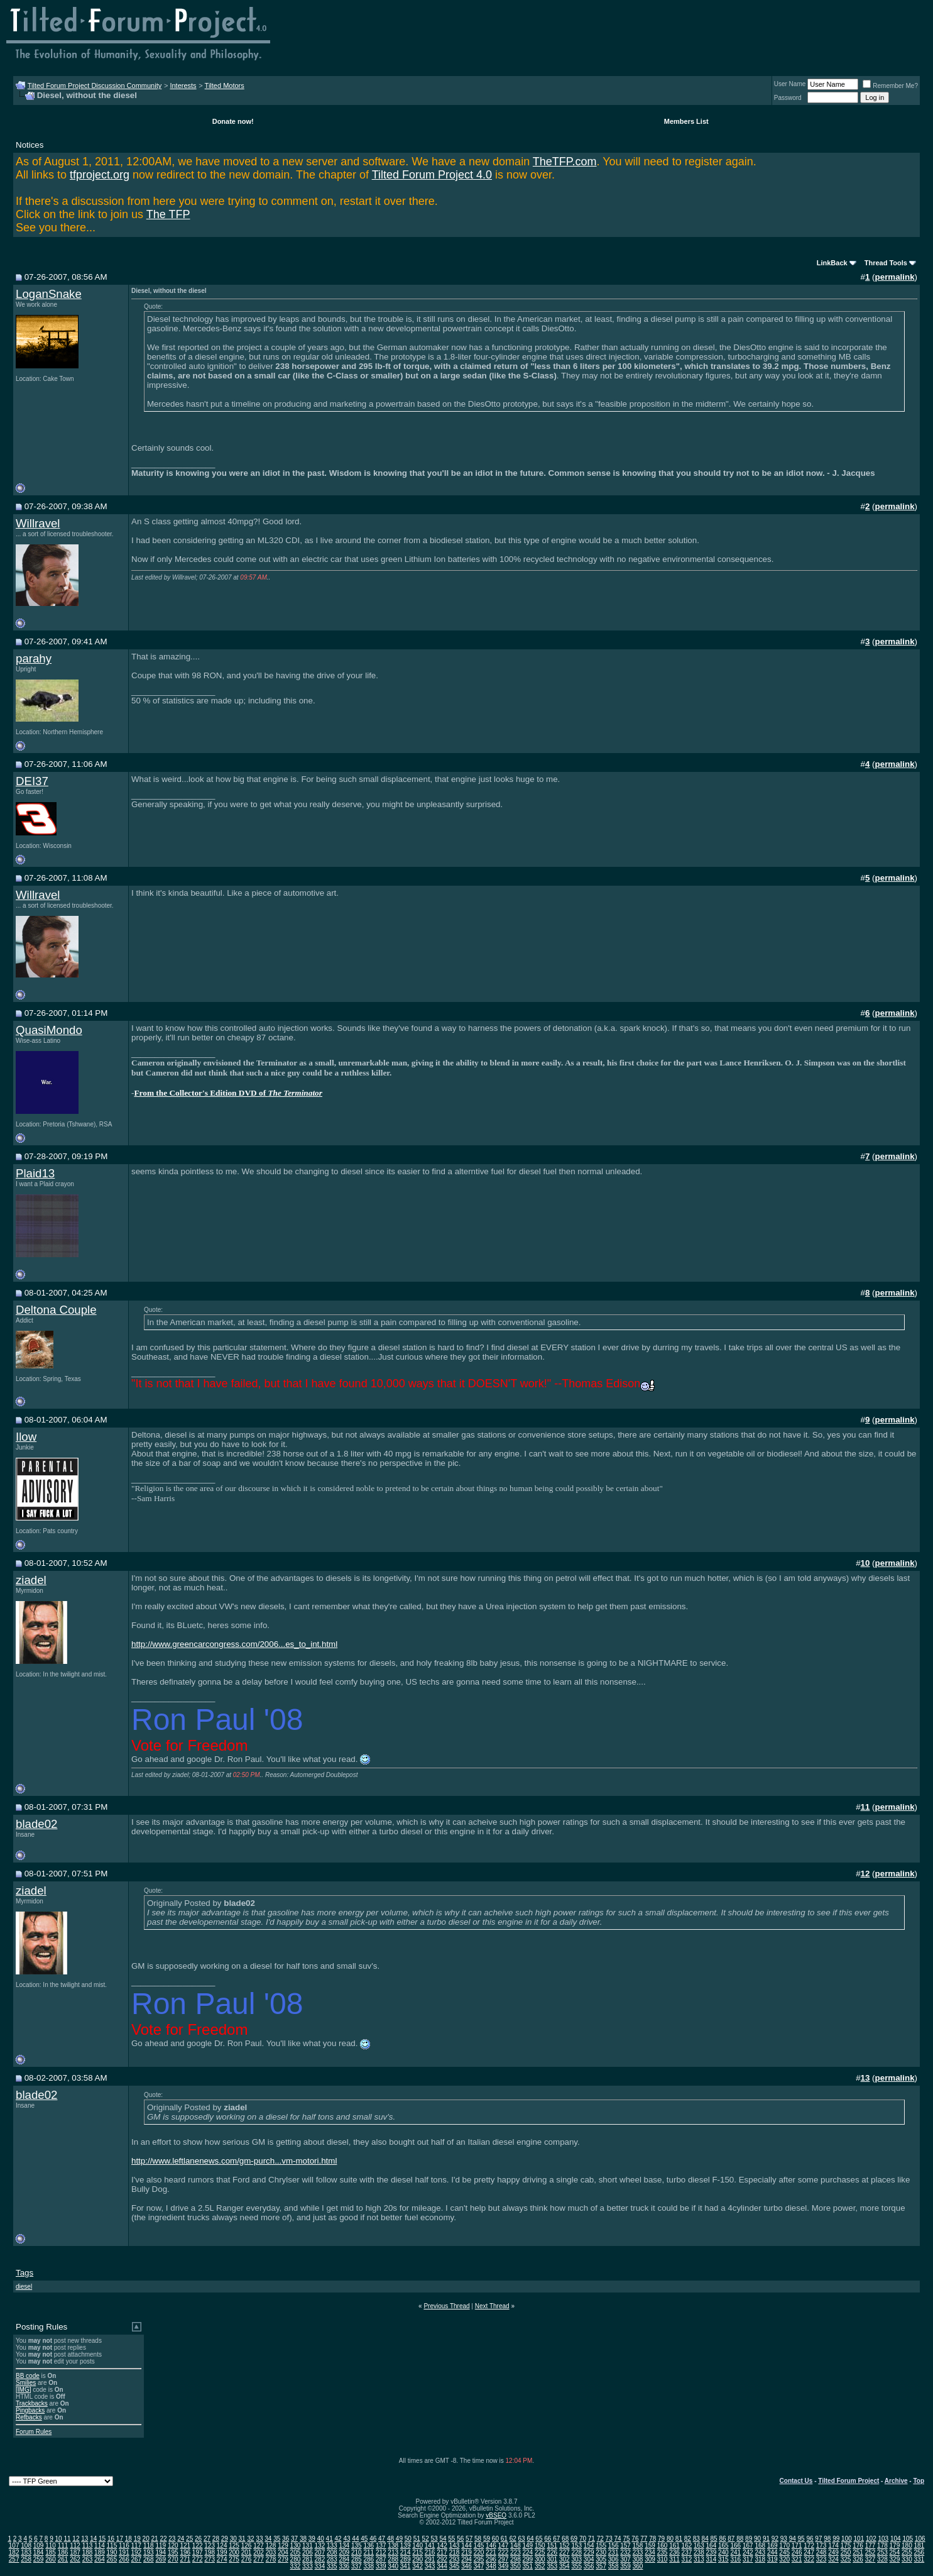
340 (393, 2566)
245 (784, 2552)
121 (185, 2545)
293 (454, 2559)
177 (870, 2545)
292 (442, 2559)
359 (625, 2566)
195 (173, 2552)
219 (466, 2552)
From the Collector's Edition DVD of (228, 1093)
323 (821, 2559)
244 (772, 2552)
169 (772, 2545)
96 (809, 2538)
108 (26, 2545)
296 (491, 2559)
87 (731, 2538)
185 (50, 2552)
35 (276, 2538)
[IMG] (23, 2389)
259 (38, 2559)
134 (344, 2545)
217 (442, 2552)
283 (332, 2559)
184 (38, 2552)
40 (320, 2538)
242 (748, 2552)
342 (417, 2566)
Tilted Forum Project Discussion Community (95, 85)
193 (148, 2552)
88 (739, 2538)
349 (503, 2566)
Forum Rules (34, 2431)
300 (540, 2559)
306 (613, 2559)
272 (197, 2559)
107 (14, 2545)
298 (515, 2559)
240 (723, 2552)
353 (552, 2566)
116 (124, 2545)
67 (556, 2538)
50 (408, 2538)
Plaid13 (35, 1173)
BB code (28, 2375)
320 (784, 2559)
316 (735, 2559)
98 (827, 2538)
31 (242, 2538)
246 (797, 2552)
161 (674, 2545)
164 (711, 2545)
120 (173, 2545)
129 (283, 2545)
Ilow (26, 1436)
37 (294, 2538)
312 (687, 2559)
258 (26, 2559)
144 (466, 2545)
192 (136, 2552)
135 (356, 2545)
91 (766, 2538)
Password (788, 97)
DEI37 (32, 781)
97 (818, 2538)
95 (801, 2538)
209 (344, 2552)
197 (197, 2552)
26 (198, 2538)
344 (442, 2566)
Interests (183, 85)
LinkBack (832, 263)
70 (582, 2538)
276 (246, 2559)
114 (99, 2545)
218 (454, 2552)
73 (609, 2538)
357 (601, 2566)
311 (674, 2559)
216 (430, 2552)
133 (332, 2545)
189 (99, 2552)
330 (907, 2559)
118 (148, 2545)
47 (381, 2538)
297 (503, 2559)
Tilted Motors (224, 85)
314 (711, 2559)
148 (515, 2545)
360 (638, 2566)
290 (417, 2559)
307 (625, 2559)
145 (479, 2545)
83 (696, 2538)
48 (390, 2538)
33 (259, 2538)
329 (895, 2559)
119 (160, 2545)
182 (14, 2552)
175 (846, 2545)
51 (416, 2538)
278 (271, 2559)
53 (433, 2538)
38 (303, 2538)
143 (454, 2545)
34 (268, 2538)
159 (650, 2545)
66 (547, 2538)
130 (295, 2545)
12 (75, 2538)
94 (792, 2538)
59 (486, 2538)
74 (617, 2538)
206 (307, 2552)
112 (75, 2545)
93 (783, 2538)
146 (491, 2545)
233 (638, 2552)
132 (320, 2545)
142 (442, 2545)
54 (442, 2538)
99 (835, 2538)
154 (589, 2545)
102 (871, 2538)
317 (748, 2559)
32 (250, 2538)
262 (75, 2559)
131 (307, 2545)
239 (711, 2552)
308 (638, 2559)
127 (258, 2545)
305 (601, 2559)
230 (601, 2552)
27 (207, 2538)
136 (368, 2545)
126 (246, 2545)
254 (895, 2552)
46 (372, 2538)
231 (613, 2552)
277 (258, 2559)
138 (393, 2545)
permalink (895, 277)
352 (540, 2566)
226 (552, 2552)
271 (185, 2559)
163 (699, 2545)
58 (477, 2538)
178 (882, 2545)
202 (258, 2552)
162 (687, 2545)
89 (748, 2538)
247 (809, 2552)
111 (63, 2545)
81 (678, 2538)
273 (209, 2559)
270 (173, 2559)
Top (918, 2480)
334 (320, 2566)
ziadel (31, 1580)
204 (283, 2552)
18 (128, 2538)
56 (460, 2538)
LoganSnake (49, 293)
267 (136, 2559)
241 (735, 2552)
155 (601, 2545)
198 (209, 2552)
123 (209, 2545)
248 (821, 2552)
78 (652, 2538)
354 (564, 2566)
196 (185, 2552)
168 (760, 2545)
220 (479, 2552)
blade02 (36, 1823)
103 (883, 2538)
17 (119, 2538)
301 (552, 2559)
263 (87, 2559)
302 (564, 2559)
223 (515, 2552)
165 (723, 2545)
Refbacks (29, 2417)
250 (846, 2552)
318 (760, 2559)
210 (356, 2552)
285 (356, 2559)
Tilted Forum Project (848, 2480)
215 (417, 2552)
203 (271, 2552)
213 (393, 2552)
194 (160, 2552)
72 (600, 2538)
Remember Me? (890, 85)
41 (329, 2538)
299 (528, 2559)
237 (687, 2552)
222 (503, 2552)
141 (430, 2545)
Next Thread (492, 2306)
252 (870, 2552)
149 (528, 2545)
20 (146, 2538)
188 (87, 2552)
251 (858, 2552)
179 (895, 2545)
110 (50, 2545)
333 (307, 2566)
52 (425, 2538)
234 (650, 2552)
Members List (686, 121)
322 (809, 2559)
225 (540, 2552)
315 (723, 2559)
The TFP (168, 214)
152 (564, 2545)
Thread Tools (886, 263)
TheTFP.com (565, 161)
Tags (24, 2272)
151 (552, 2545)
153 (576, 2545)
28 (215, 2538)
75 (626, 2538)
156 (613, 2545)
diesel (24, 2286)
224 (528, 2552)
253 (882, 2552)
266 (124, 2559)
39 (311, 2538)
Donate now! (233, 121)
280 (295, 2559)
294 (466, 2559)
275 (234, 2559)
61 (504, 2538)
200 (234, 2552)
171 (797, 2545)
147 (503, 2545)
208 (332, 2552)
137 (381, 2545)
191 (124, 2552)
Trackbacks (32, 2403)
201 (246, 2552)
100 (846, 2538)
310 (662, 2559)
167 (748, 2545)
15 (102, 2538)
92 (775, 2538)
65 (538, 2538)
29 (224, 2538)
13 (84, 2538)
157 (625, 2545)
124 (222, 2545)
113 (87, 2545)
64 (530, 2538)
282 (320, 2559)
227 (564, 2552)
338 (368, 2566)
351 (528, 2566)
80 (670, 2538)
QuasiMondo (49, 1030)
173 (821, 2545)
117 (136, 2545)
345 (454, 2566)
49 (399, 2538)
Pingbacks (30, 2410)
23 (171, 2538)
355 (576, 2566)
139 (405, 2545)
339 (381, 2566)
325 (846, 2559)
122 (197, 2545)
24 (180, 2538)
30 (233, 2538)
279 (283, 2559)
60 (495, 2538)
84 (705, 2538)
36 (285, 2538)
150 (540, 2545)
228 (576, 2552)
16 (110, 2538)
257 (14, 2559)
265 (112, 2559)
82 (687, 2538)
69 (573, 2538)
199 (222, 2552)
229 (589, 2552)
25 (189, 2538)
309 (650, 2559)
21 (154, 2538)
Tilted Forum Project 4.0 (432, 174)
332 (295, 2566)
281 (307, 2559)
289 (405, 2559)
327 (870, 2559)
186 (63, 2552)
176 (858, 2545)
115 (112, 2545)
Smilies (26, 2382)
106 (920, 2538)
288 (393, 2559)
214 (405, 2552)
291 (430, 2559)
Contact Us (796, 2480)
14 (93, 2538)
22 (163, 2538)
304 (589, 2559)
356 (589, 2566)
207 (320, 2552)
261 (63, 2559)
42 (338, 2538)
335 (332, 2566)
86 (722, 2538)
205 (295, 2552)
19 (137, 2538)
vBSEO (496, 2515)
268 (148, 2559)
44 (355, 2538)
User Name (790, 83)
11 (66, 2538)
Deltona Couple (56, 1309)
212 (381, 2552)
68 (565, 2538)
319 (772, 2559)
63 (521, 2538)
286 (368, 2559)
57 (469, 2538)
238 (699, 2552)
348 (491, 2566)
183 (26, 2552)
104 (895, 2538)
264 (99, 2559)
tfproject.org (99, 174)
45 (364, 2538)
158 (638, 2545)
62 (513, 2538)
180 (907, 2545)
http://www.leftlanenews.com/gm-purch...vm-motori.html (234, 2161)
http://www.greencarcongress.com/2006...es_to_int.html (234, 1644)
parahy (34, 658)
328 (882, 2559)
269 (160, 2559)
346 (466, 2566)
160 (662, 2545)
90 (757, 2538)
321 (797, 2559)
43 (346, 2538)
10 (58, 2538)
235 (662, 2552)
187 (75, 2552)
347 (479, 2566)
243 (760, 2552)
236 (674, 2552)
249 (833, 2552)
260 (50, 2559)
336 (344, 2566)
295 (479, 2559)
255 (907, 2552)
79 (661, 2538)
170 (784, 2545)
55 (451, 2538)
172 (809, 2545)
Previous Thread (446, 2306)
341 (405, 2566)
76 (634, 2538)
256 (919, 2552)
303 (576, 2559)
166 (735, 2545)
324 (833, 2559)
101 (859, 2538)
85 (713, 2538)
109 (38, 2545)
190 (112, 2552)
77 (643, 2538)
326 (858, 2559)
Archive (896, 2480)
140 (417, 2545)
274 (222, 2559)
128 (271, 2545)
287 (381, 2559)
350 (515, 2566)
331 (919, 2559)
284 (344, 2559)
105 (907, 2538)
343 (430, 2566)
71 (591, 2538)
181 (919, 2545)
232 (625, 2552)
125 (234, 2545)
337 (356, 2566)
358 (613, 2566)
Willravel (38, 523)
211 (368, 2552)
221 (491, 2552)
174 (833, 2545)
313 (699, 2559)
